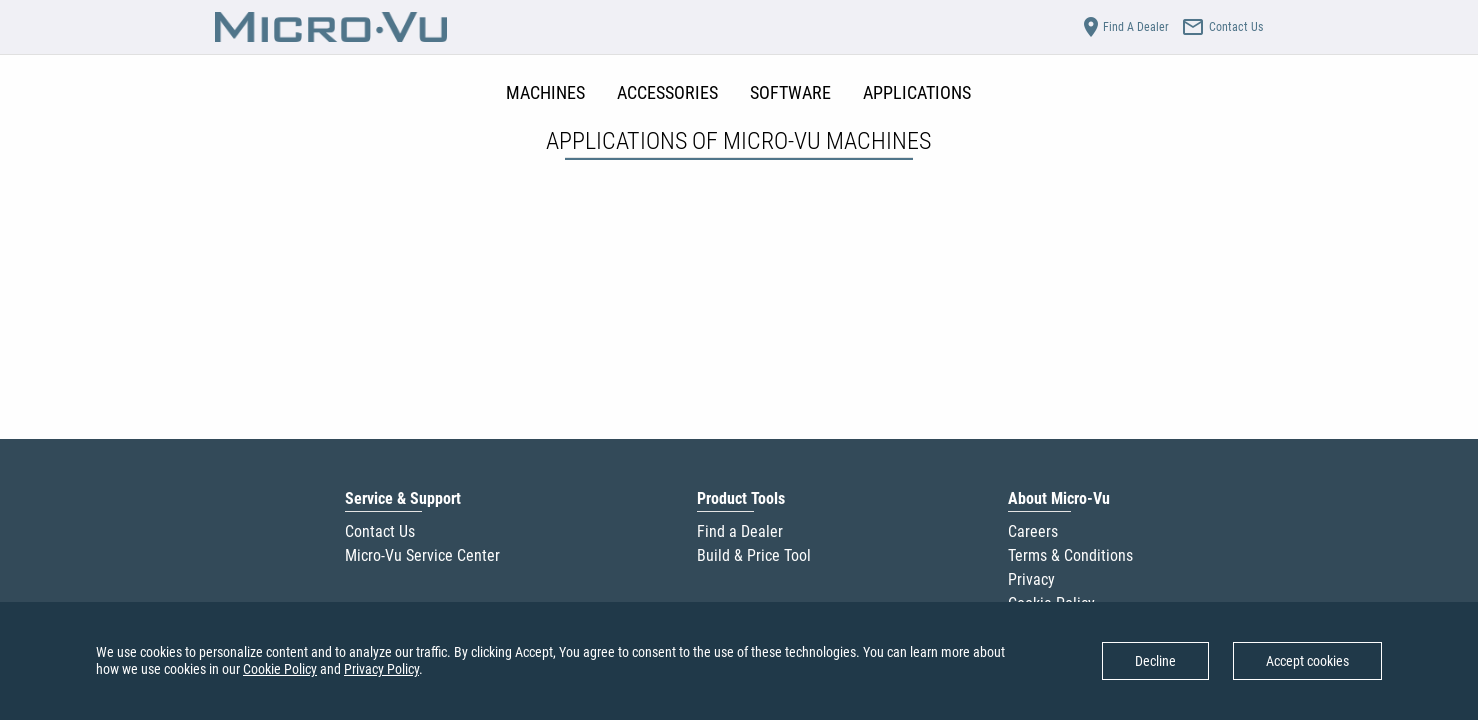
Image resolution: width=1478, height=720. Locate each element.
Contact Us (380, 531)
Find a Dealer (740, 531)
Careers (1033, 531)
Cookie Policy (280, 669)
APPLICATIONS (917, 92)
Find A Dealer (1124, 27)
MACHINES (545, 92)
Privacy (1031, 579)
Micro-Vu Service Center (422, 555)
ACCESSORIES (667, 92)
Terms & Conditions (1070, 555)
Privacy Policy (381, 669)
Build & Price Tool (754, 555)
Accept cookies (1307, 661)
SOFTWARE (790, 92)
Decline (1155, 661)
